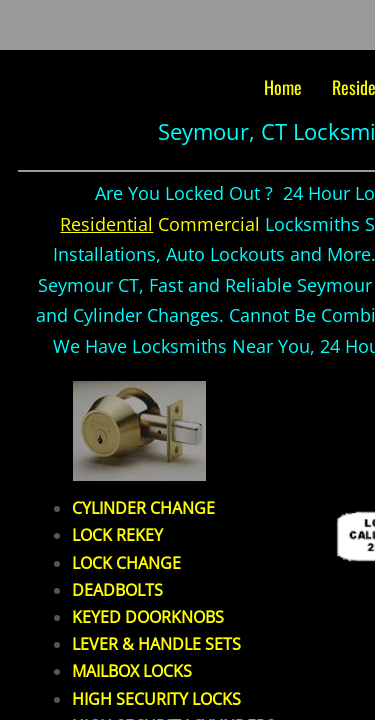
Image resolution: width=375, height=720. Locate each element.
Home (283, 87)
